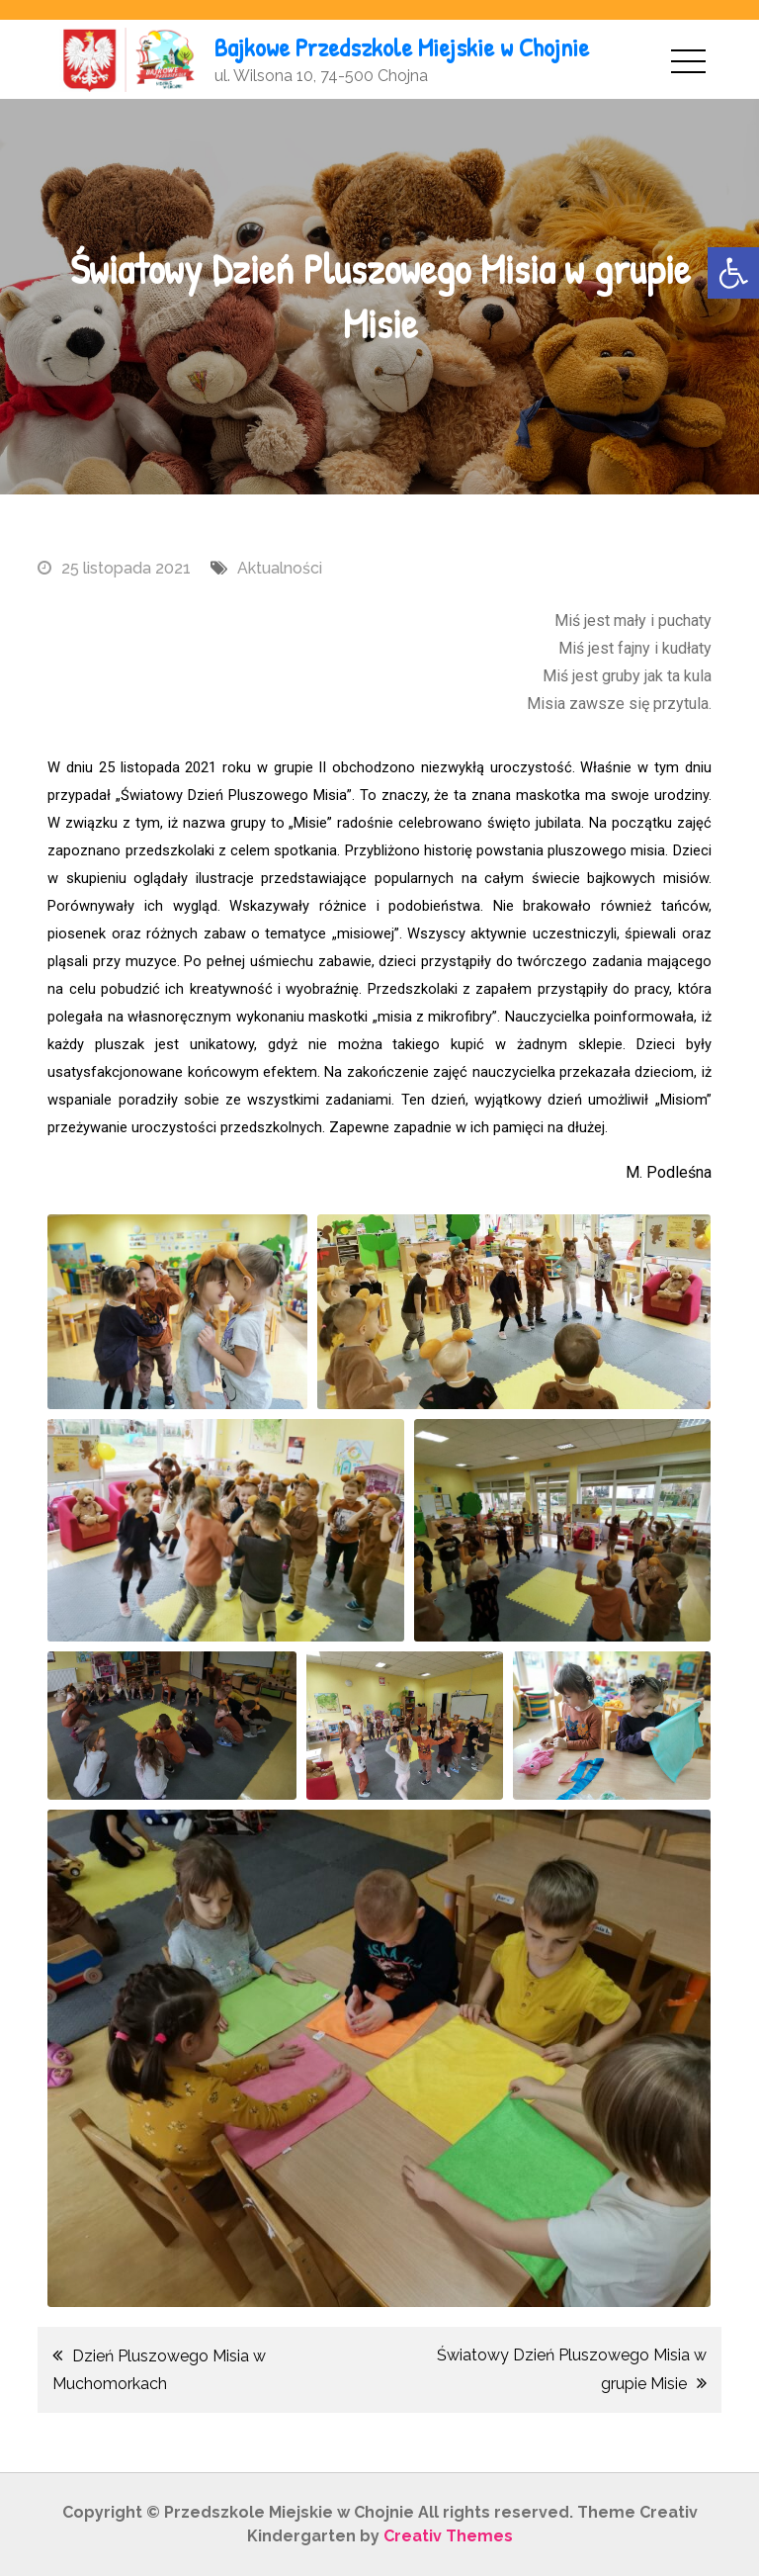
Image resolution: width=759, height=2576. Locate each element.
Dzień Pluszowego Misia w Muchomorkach (159, 2370)
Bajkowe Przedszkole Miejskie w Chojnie (401, 47)
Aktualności (279, 568)
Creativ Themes (448, 2536)
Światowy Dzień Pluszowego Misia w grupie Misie (572, 2369)
